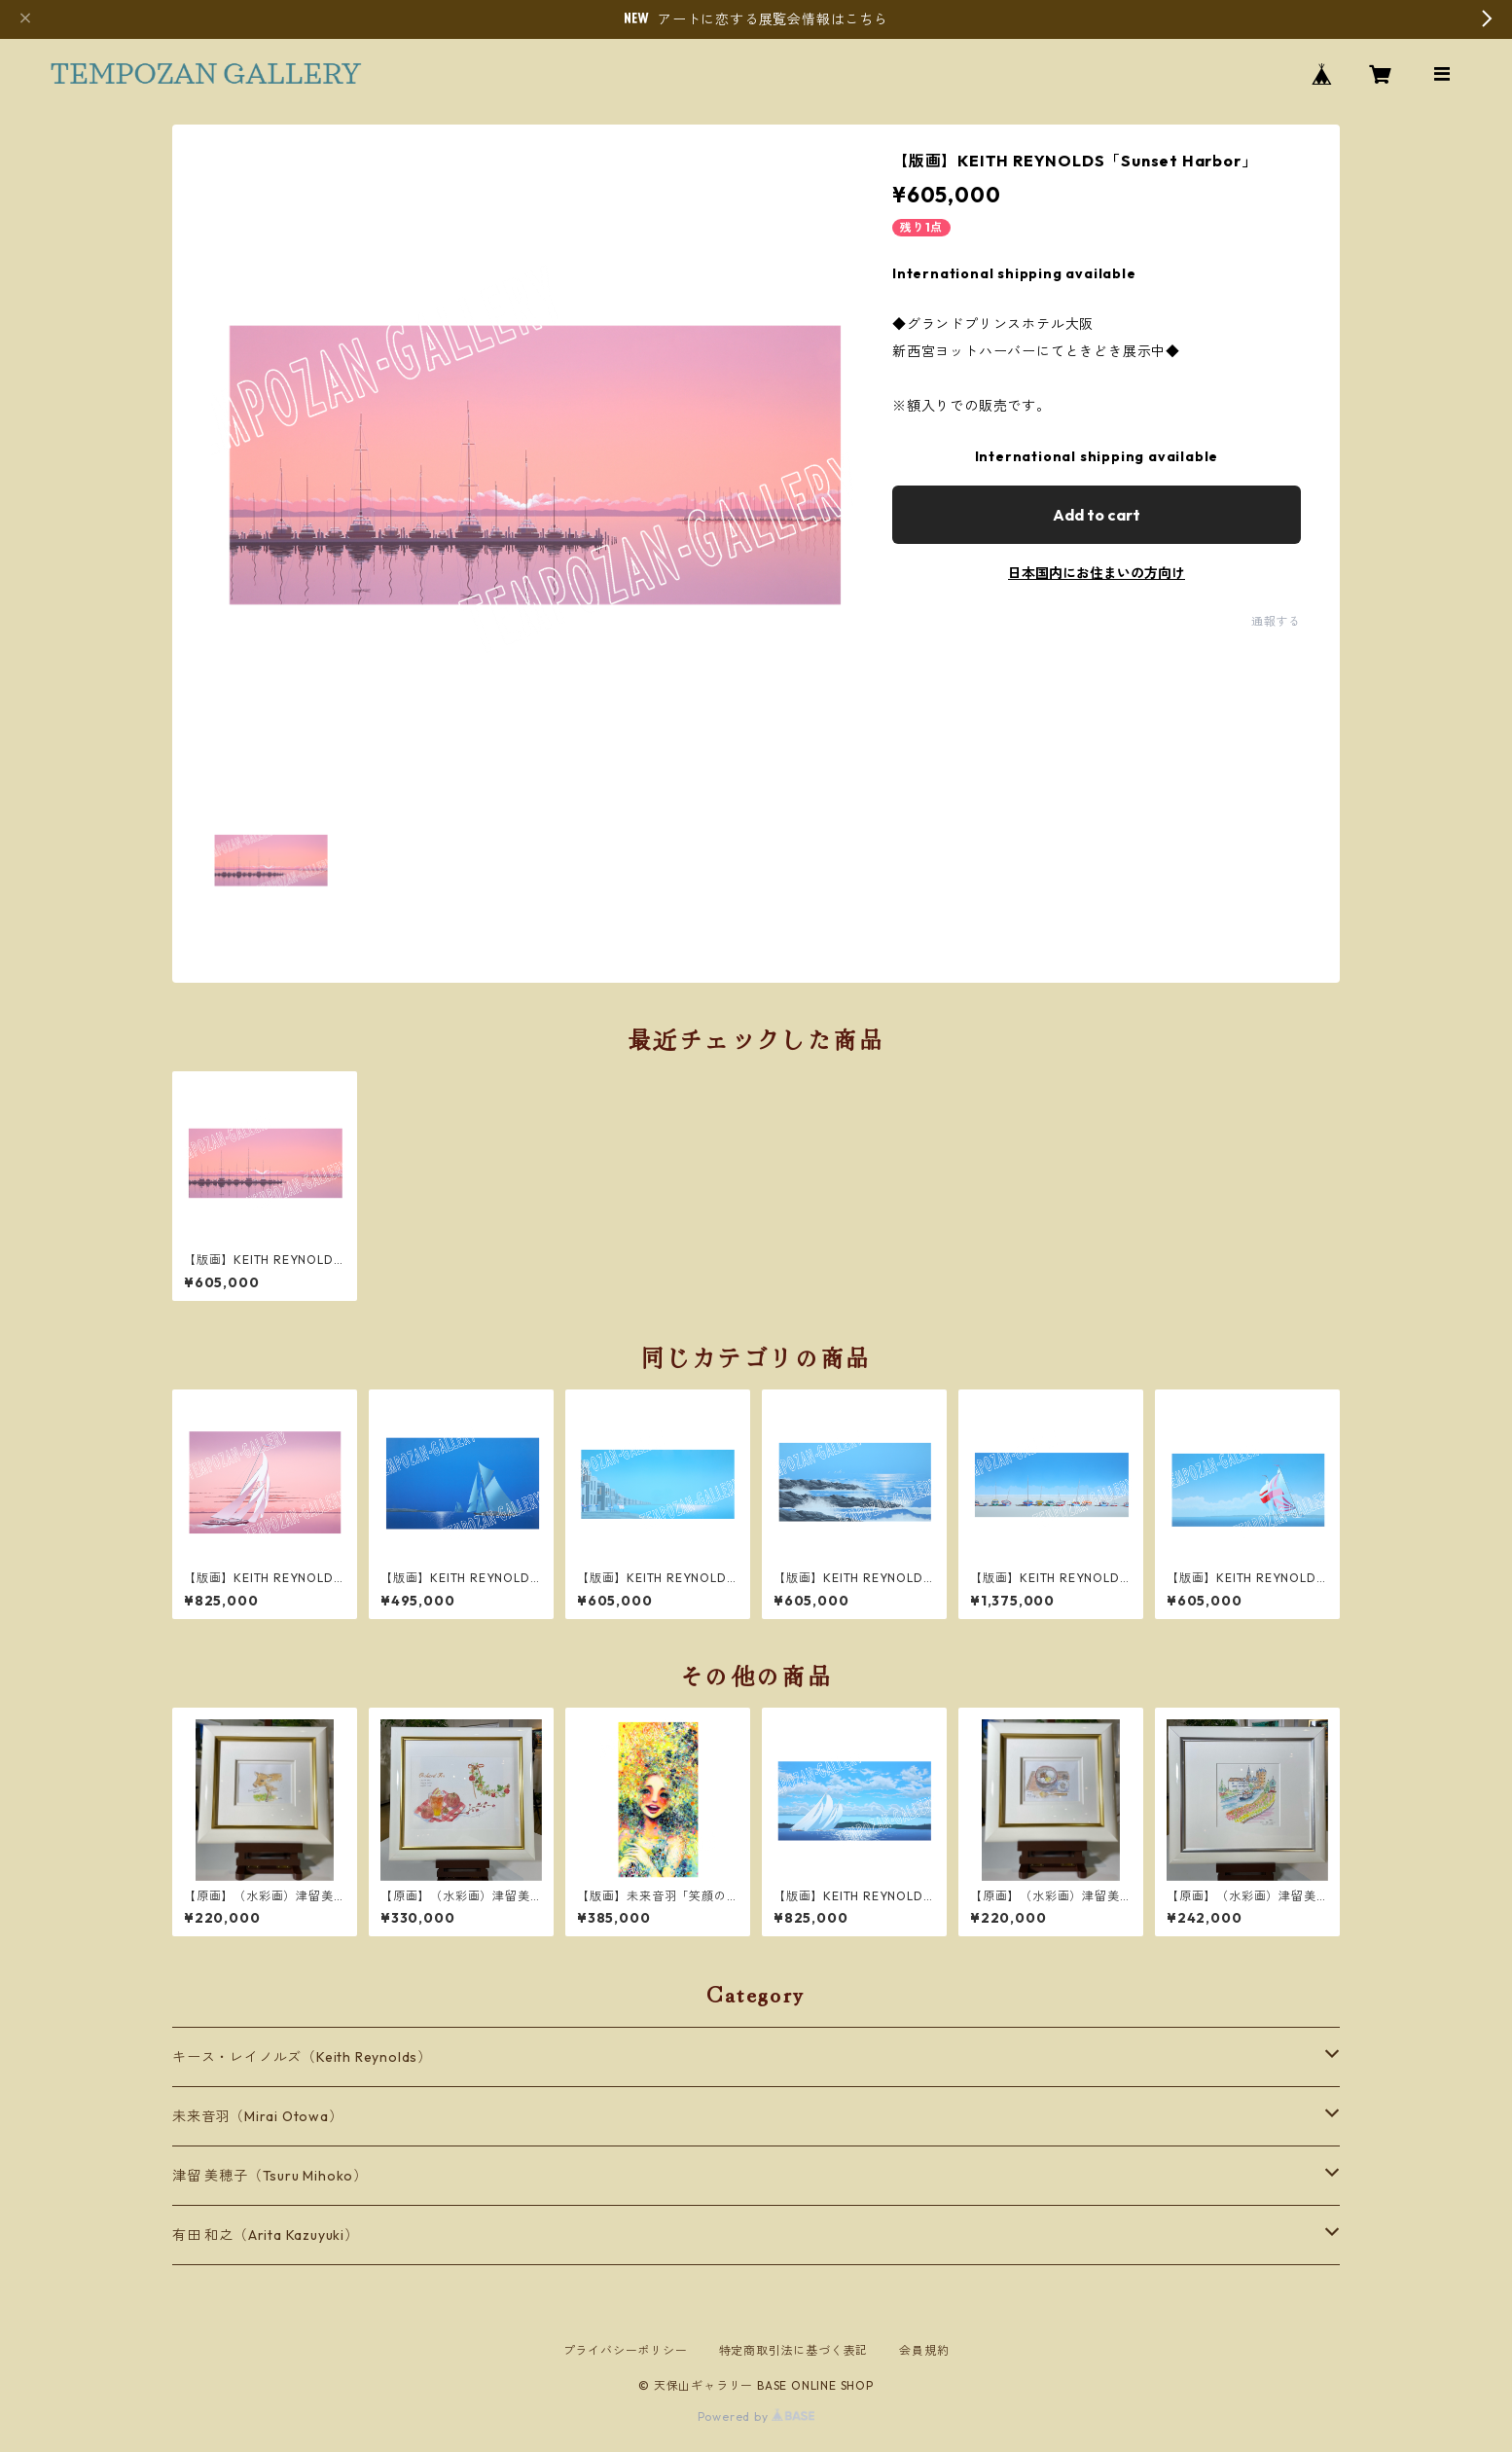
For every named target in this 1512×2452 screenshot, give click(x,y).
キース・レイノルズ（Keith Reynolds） (302, 2057)
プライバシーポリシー (625, 2350)
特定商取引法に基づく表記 (794, 2350)
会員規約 (924, 2350)
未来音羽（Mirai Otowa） (257, 2116)
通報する (1276, 621)
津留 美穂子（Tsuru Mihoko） (270, 2175)
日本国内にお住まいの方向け (1096, 573)
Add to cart (1096, 514)
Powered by (756, 2416)
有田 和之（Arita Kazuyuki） (265, 2235)
